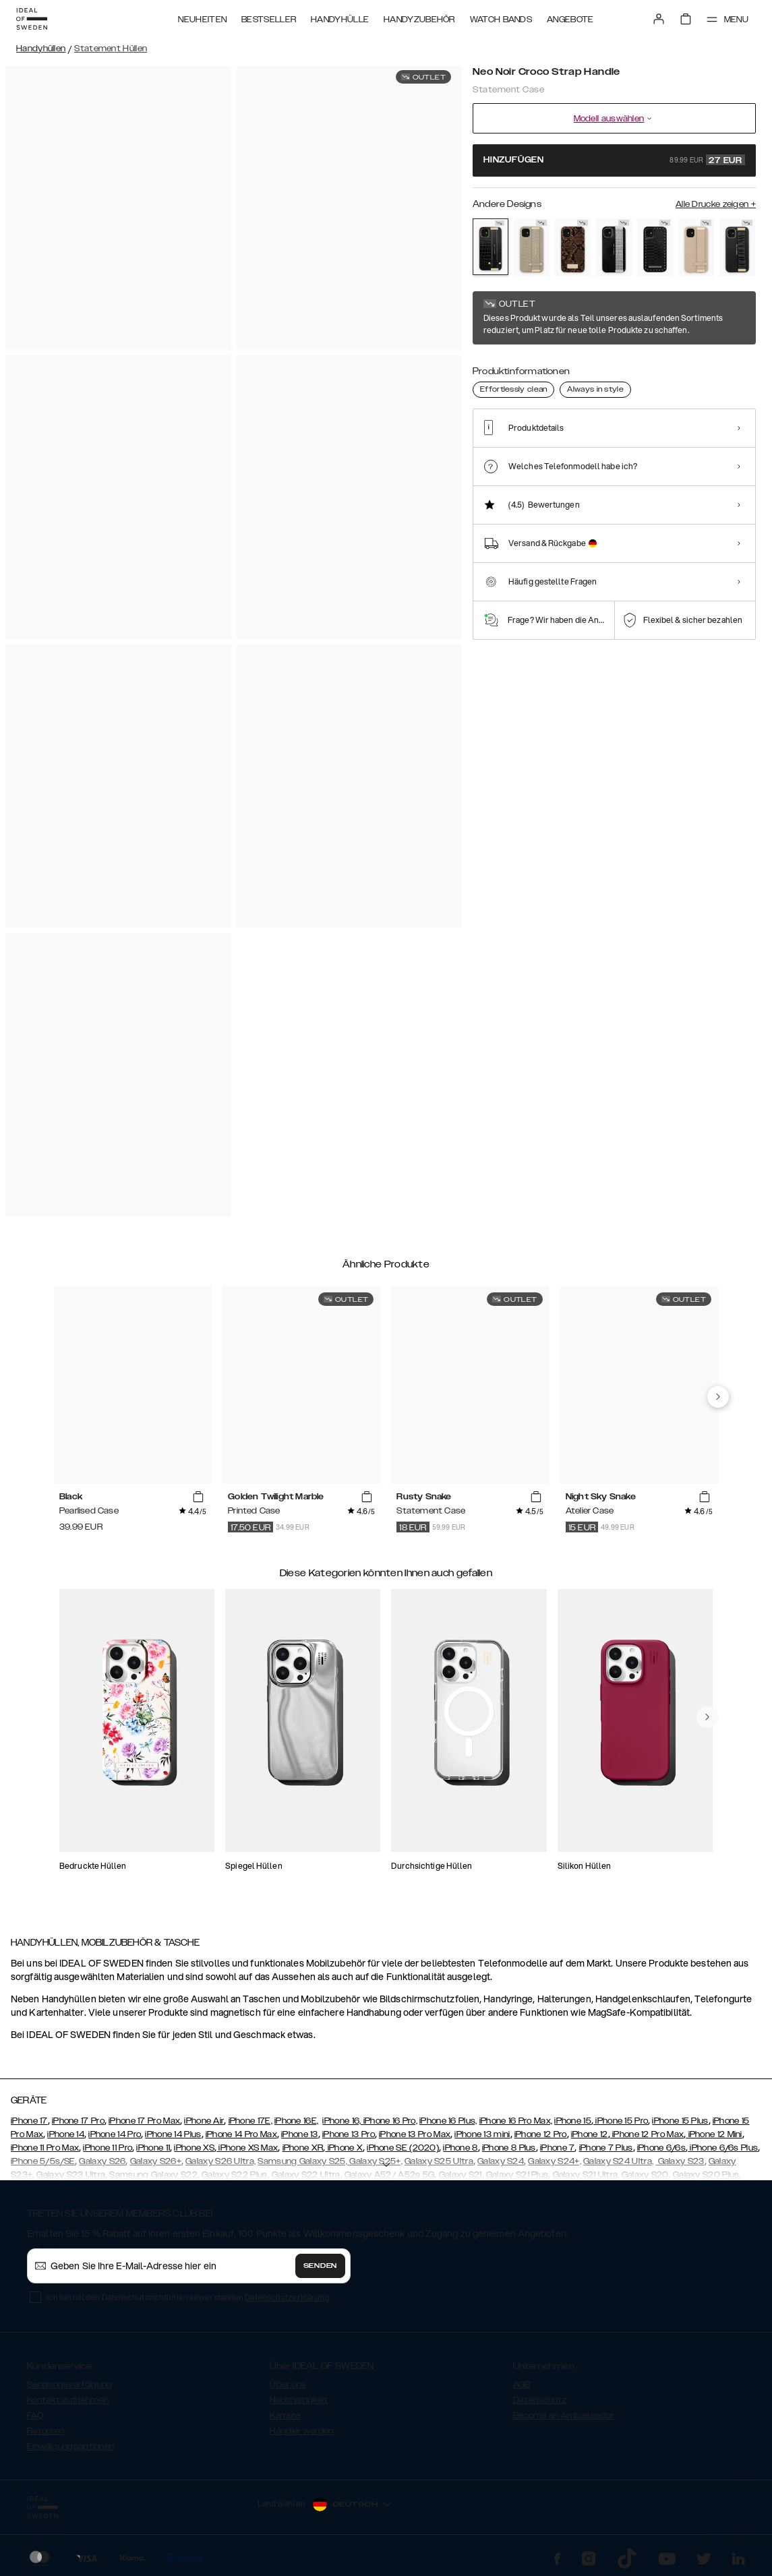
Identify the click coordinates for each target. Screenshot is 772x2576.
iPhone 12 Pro (540, 2134)
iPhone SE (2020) (403, 2148)
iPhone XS (194, 2148)
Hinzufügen (614, 159)
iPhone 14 (65, 2134)
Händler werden (301, 2431)
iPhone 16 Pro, (390, 2121)
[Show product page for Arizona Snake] (532, 247)
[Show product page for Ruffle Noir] (737, 247)
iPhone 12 (589, 2134)
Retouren (45, 2431)
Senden (320, 2266)
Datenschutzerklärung (287, 2297)
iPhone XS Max (247, 2148)
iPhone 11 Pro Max (45, 2148)
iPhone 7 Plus (606, 2148)
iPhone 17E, (250, 2121)
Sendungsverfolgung (69, 2384)
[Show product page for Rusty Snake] (573, 247)
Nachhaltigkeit (299, 2400)
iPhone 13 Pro (348, 2134)
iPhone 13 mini (482, 2134)
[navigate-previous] (718, 1397)
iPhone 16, (342, 2121)
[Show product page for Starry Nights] (614, 247)
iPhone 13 (299, 2134)
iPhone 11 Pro (107, 2148)
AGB (522, 2384)
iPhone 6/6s (661, 2148)
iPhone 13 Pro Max (414, 2134)
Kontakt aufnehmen (68, 2400)
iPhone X (344, 2148)
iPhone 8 (460, 2148)
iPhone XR (303, 2148)
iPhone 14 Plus (173, 2134)
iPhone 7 (557, 2148)
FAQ (35, 2415)
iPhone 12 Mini (714, 2134)
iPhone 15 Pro (620, 2121)
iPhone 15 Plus (680, 2121)
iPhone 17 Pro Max (144, 2121)
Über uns (288, 2384)
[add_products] (198, 1497)
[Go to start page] (31, 19)
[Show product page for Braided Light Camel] (696, 247)
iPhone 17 (29, 2121)
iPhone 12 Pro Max (647, 2134)
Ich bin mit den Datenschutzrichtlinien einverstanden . (188, 2297)
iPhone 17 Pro (78, 2121)
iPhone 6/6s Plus (723, 2148)
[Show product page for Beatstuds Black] (655, 247)
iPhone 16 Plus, (448, 2121)
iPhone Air (204, 2121)
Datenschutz (539, 2400)
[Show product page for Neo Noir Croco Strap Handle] (490, 246)
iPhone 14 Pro (114, 2134)
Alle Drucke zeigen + (716, 204)
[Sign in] (658, 18)
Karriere (285, 2415)
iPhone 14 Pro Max (241, 2134)
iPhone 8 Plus (509, 2148)
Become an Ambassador (563, 2415)
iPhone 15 (572, 2121)
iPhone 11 (153, 2148)
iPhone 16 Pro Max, (515, 2121)
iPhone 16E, (296, 2121)
